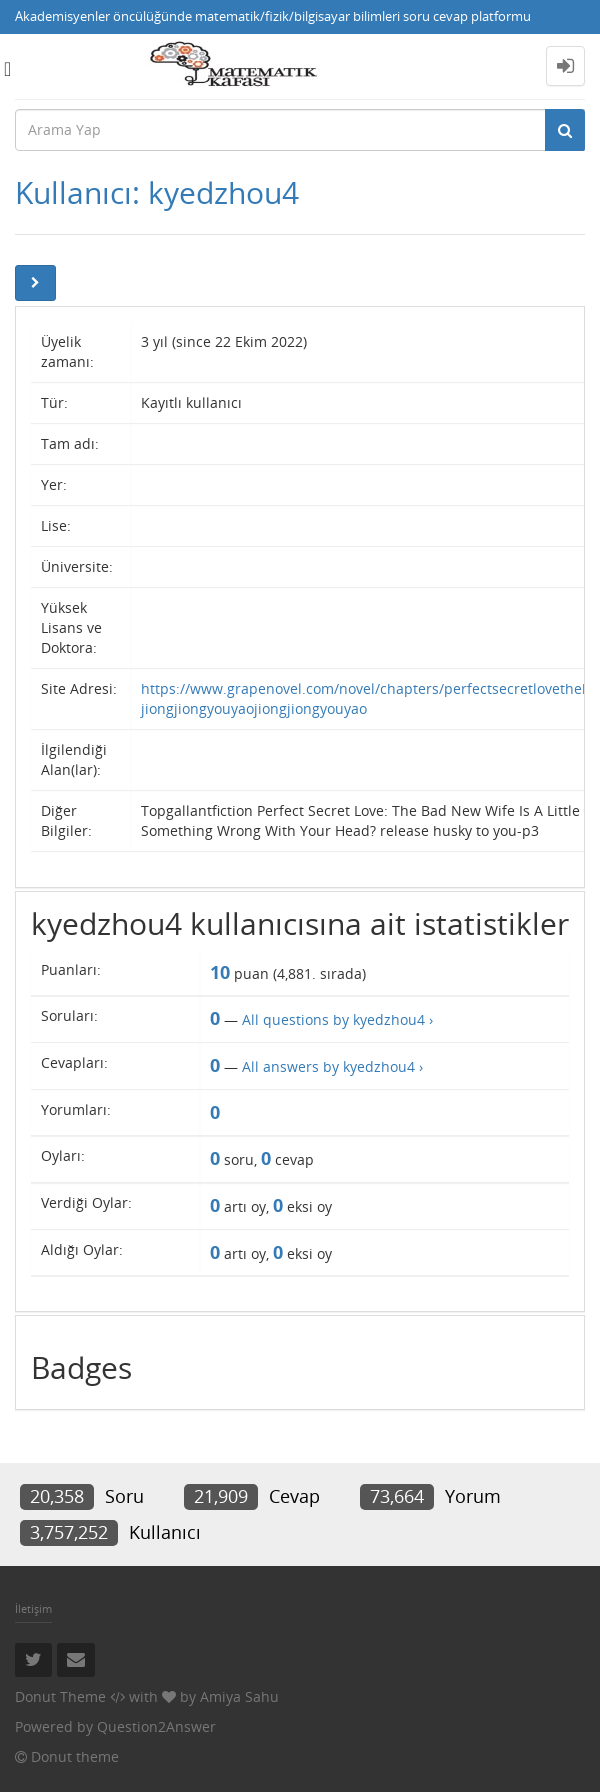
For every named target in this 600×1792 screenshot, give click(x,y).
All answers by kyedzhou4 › (332, 1066)
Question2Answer (156, 1726)
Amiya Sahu (239, 1696)
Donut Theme (60, 1696)
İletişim (33, 1608)
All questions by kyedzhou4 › (337, 1019)
